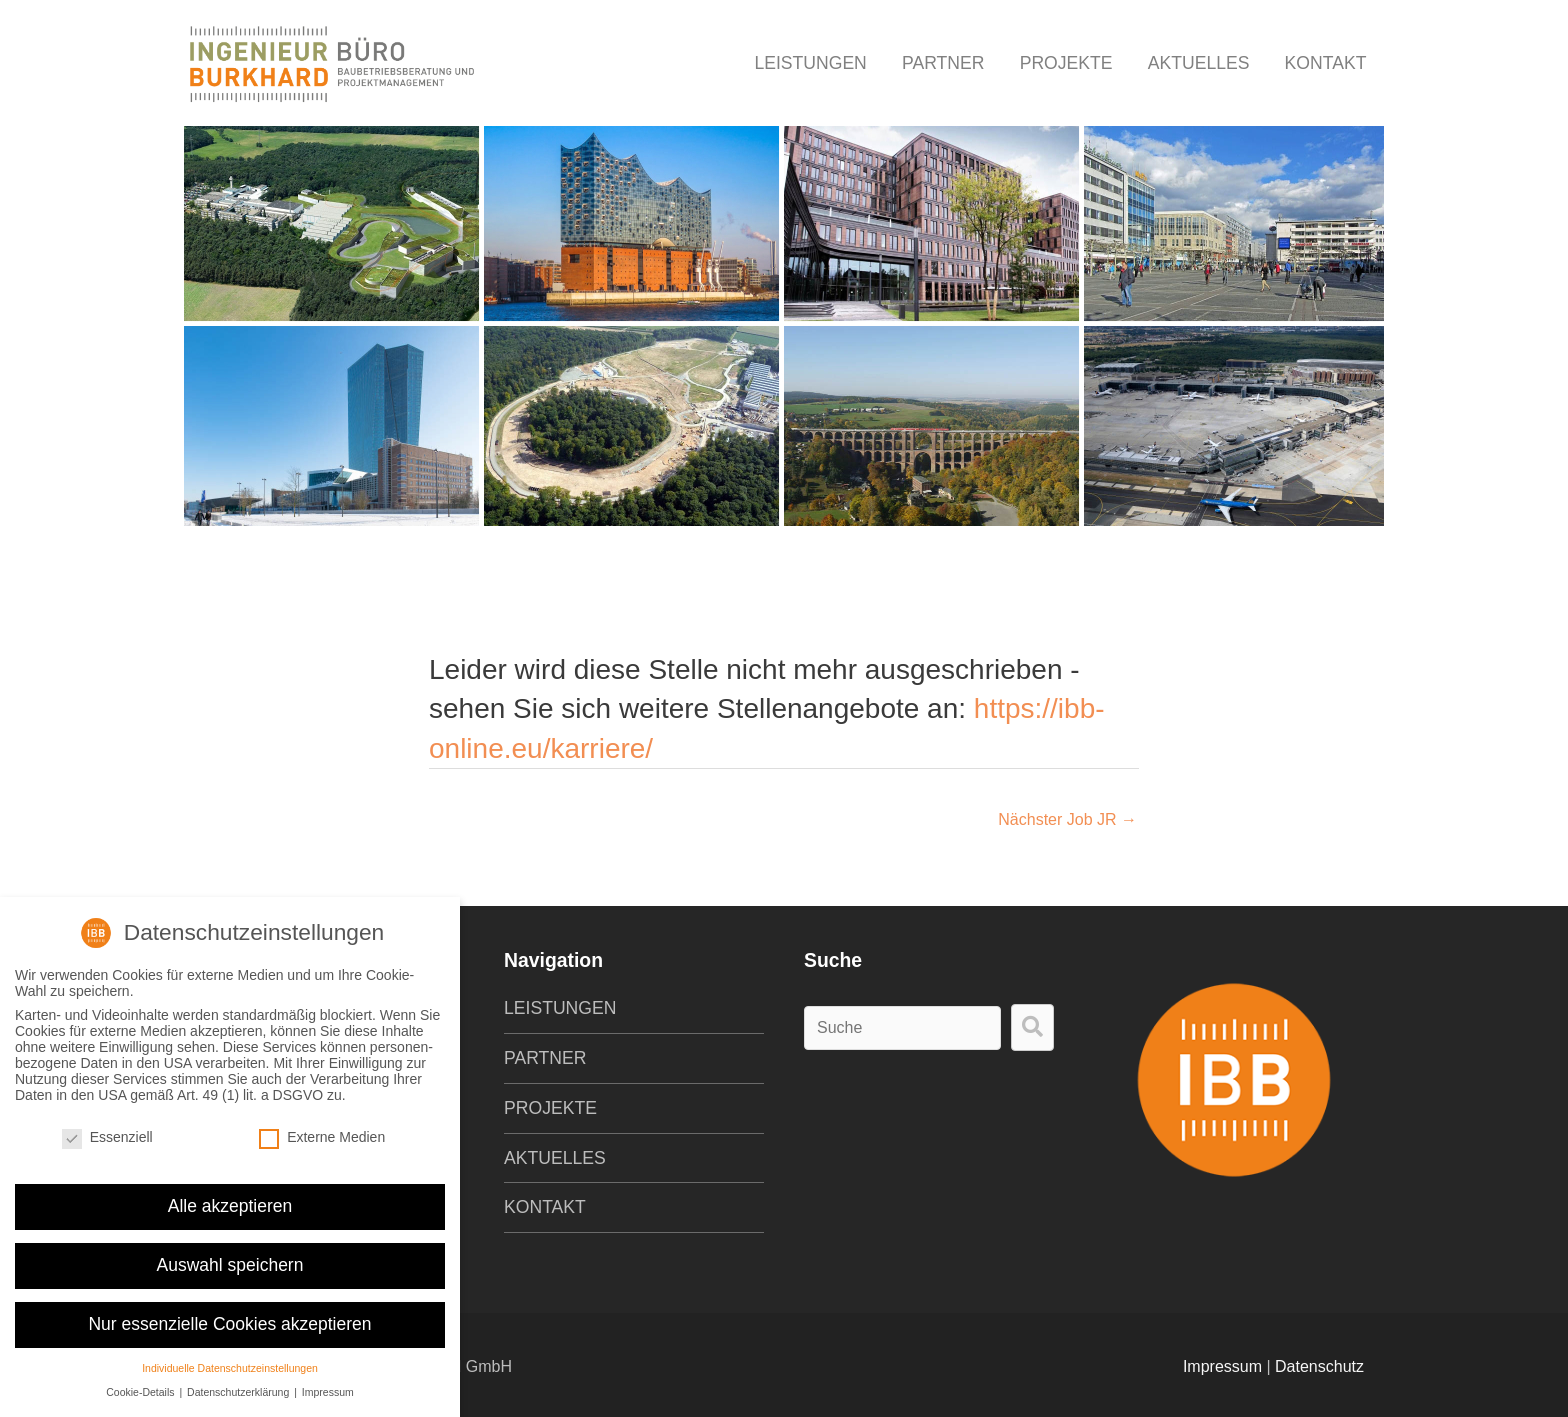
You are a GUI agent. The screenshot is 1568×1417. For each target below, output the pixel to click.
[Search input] (902, 1028)
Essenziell (107, 1127)
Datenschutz (1319, 1366)
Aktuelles (1199, 63)
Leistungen (810, 63)
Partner (943, 63)
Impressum (1222, 1366)
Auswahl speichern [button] (230, 1254)
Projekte (1066, 63)
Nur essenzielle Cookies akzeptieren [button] (229, 1313)
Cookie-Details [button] (141, 1382)
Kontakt (1326, 63)
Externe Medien (322, 1127)
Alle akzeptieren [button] (230, 1195)
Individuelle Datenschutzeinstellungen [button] (230, 1357)
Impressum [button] (328, 1382)
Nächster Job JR (1067, 819)
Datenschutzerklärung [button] (239, 1382)
